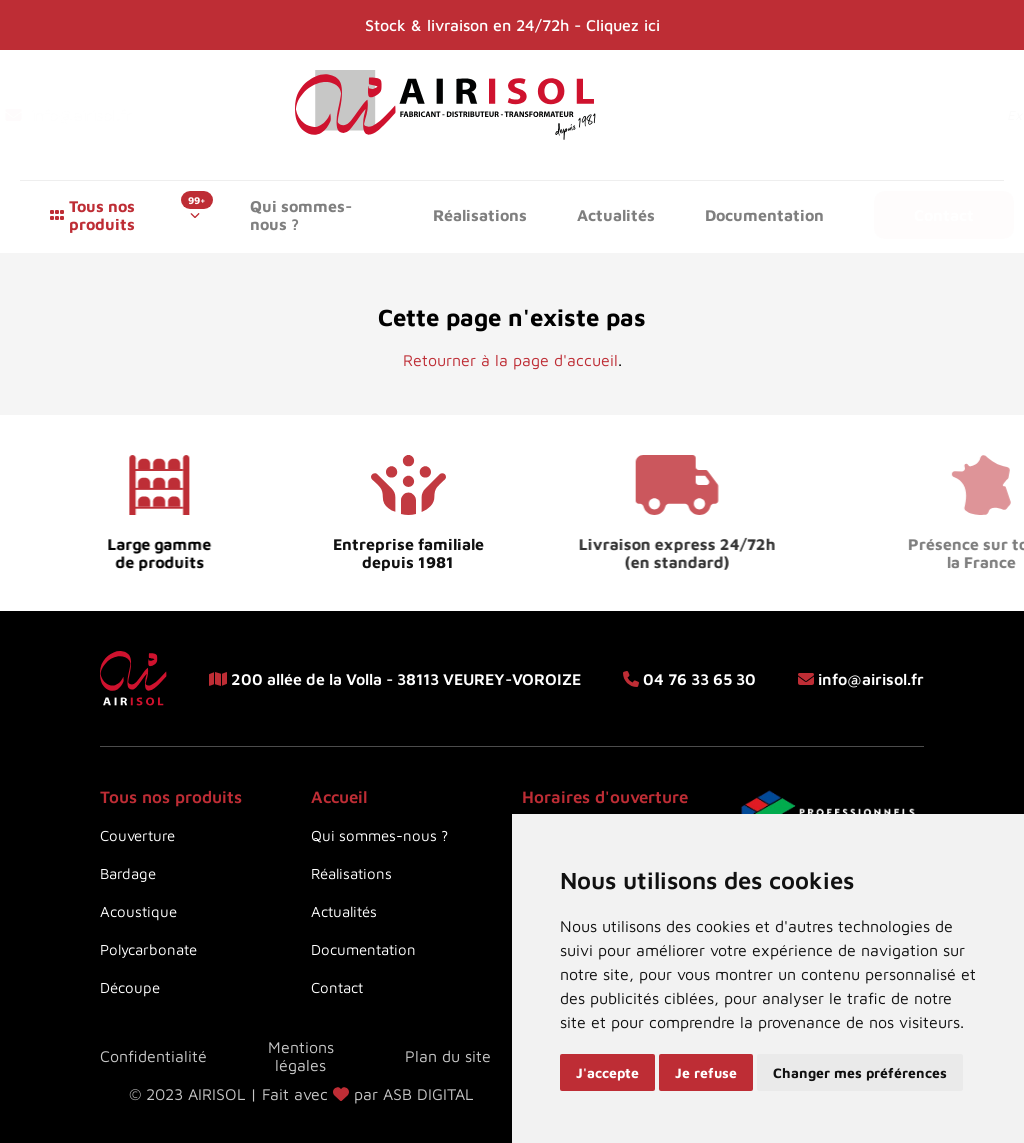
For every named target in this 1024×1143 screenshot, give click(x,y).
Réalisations (480, 215)
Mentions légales (301, 1056)
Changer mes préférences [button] (860, 1072)
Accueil (339, 797)
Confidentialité (153, 1056)
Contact (944, 215)
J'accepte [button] (607, 1072)
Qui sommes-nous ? (301, 215)
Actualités (616, 215)
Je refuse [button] (706, 1072)
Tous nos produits (102, 215)
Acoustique (138, 911)
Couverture (137, 835)
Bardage (128, 873)
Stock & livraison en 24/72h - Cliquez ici (512, 25)
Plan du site (448, 1056)
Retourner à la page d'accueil (510, 360)
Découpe (130, 987)
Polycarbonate (148, 949)
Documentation (764, 215)
